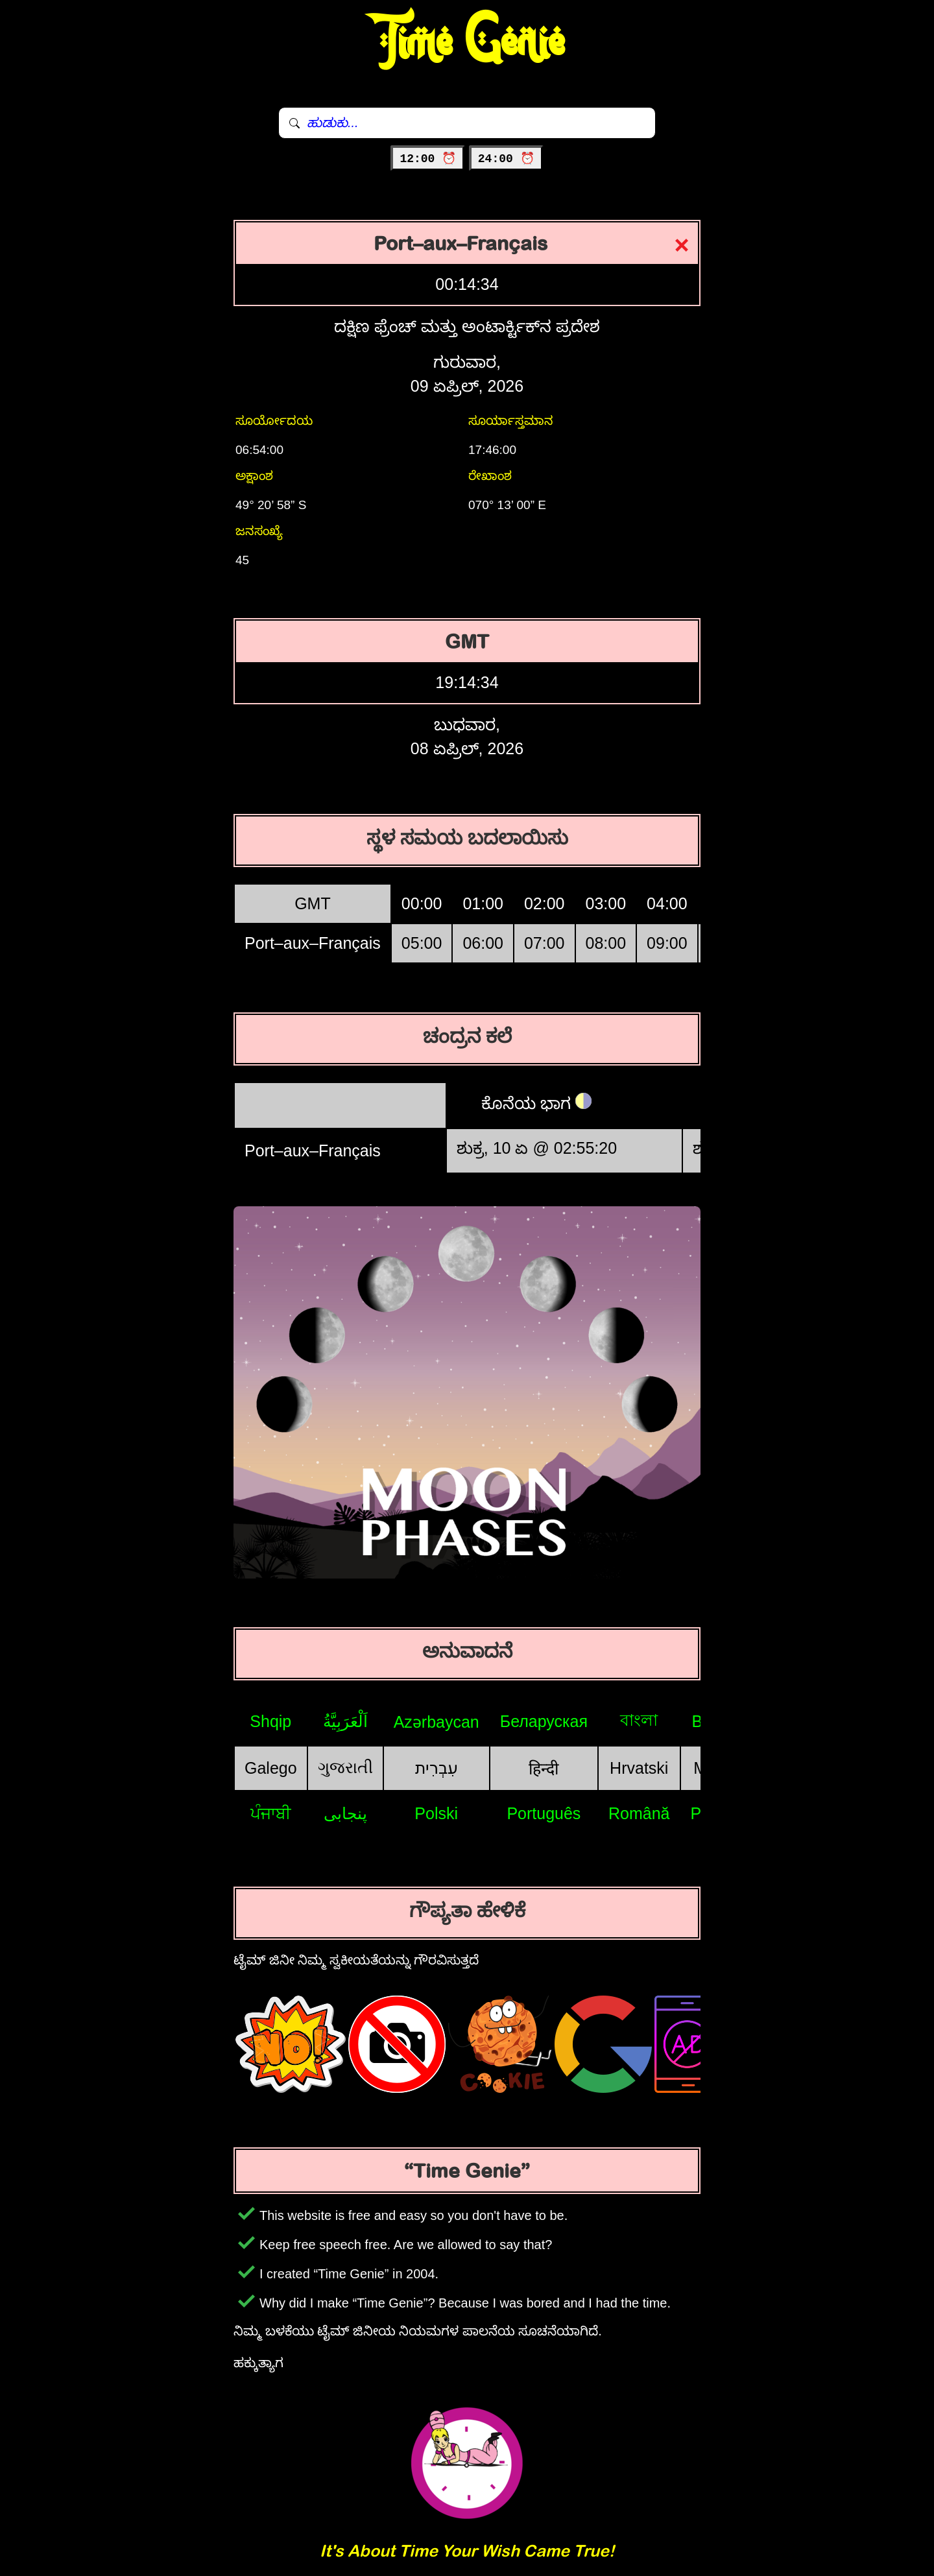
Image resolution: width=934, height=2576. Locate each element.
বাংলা (639, 1720)
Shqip (270, 1721)
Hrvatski (639, 1768)
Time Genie (467, 42)
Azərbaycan (436, 1722)
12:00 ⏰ (428, 158)
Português (544, 1813)
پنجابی (345, 1813)
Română (639, 1813)
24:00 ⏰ (506, 158)
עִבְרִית (436, 1768)
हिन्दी (543, 1768)
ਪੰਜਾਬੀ (270, 1813)
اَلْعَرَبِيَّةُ (345, 1721)
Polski (436, 1813)
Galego (271, 1768)
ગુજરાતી (345, 1767)
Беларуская (544, 1721)
